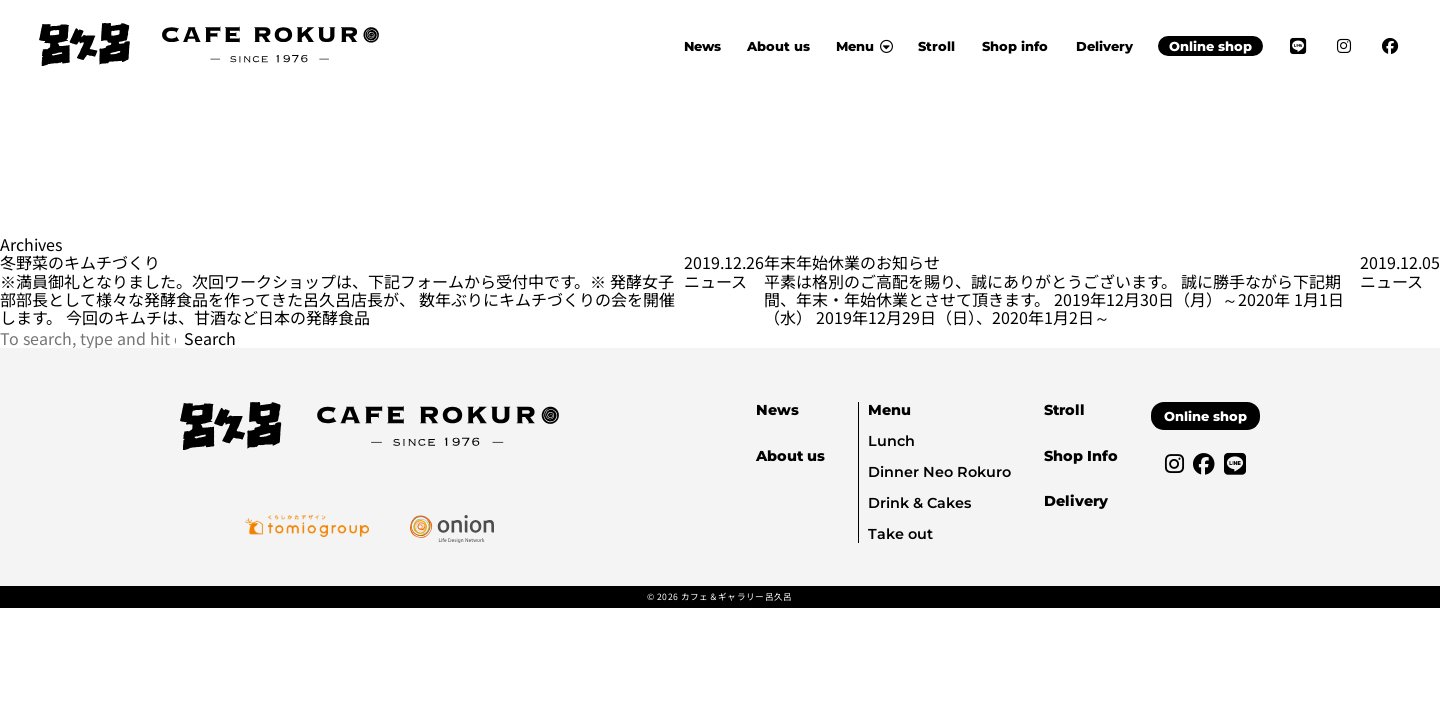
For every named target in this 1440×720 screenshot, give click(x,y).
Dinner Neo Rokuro (939, 472)
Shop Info (1081, 456)
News (702, 46)
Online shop (1210, 46)
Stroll (936, 46)
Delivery (1104, 46)
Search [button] (210, 338)
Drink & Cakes (919, 503)
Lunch (891, 441)
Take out (900, 534)
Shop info (1015, 46)
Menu (889, 410)
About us (778, 46)
